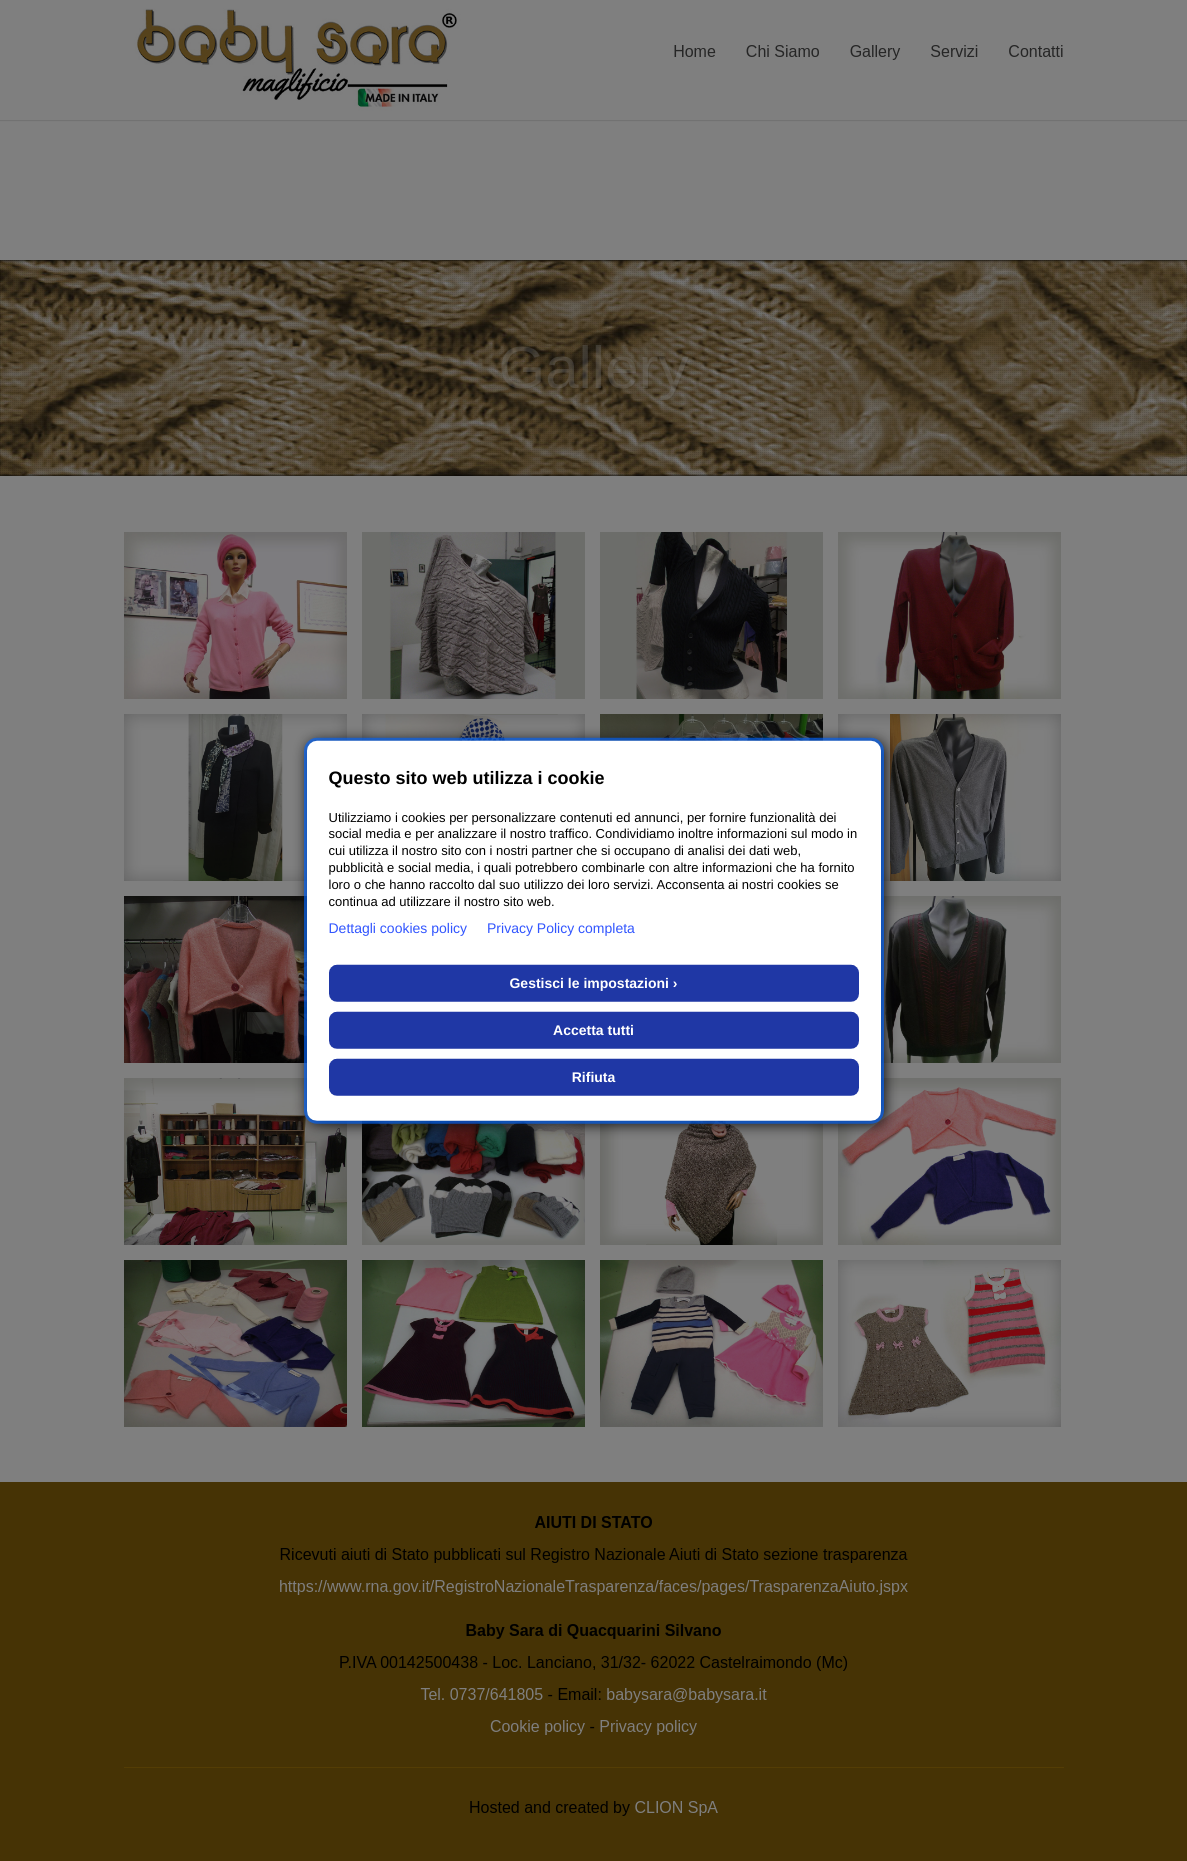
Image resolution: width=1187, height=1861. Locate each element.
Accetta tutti (593, 1030)
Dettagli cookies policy (398, 928)
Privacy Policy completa (561, 928)
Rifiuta (594, 1077)
